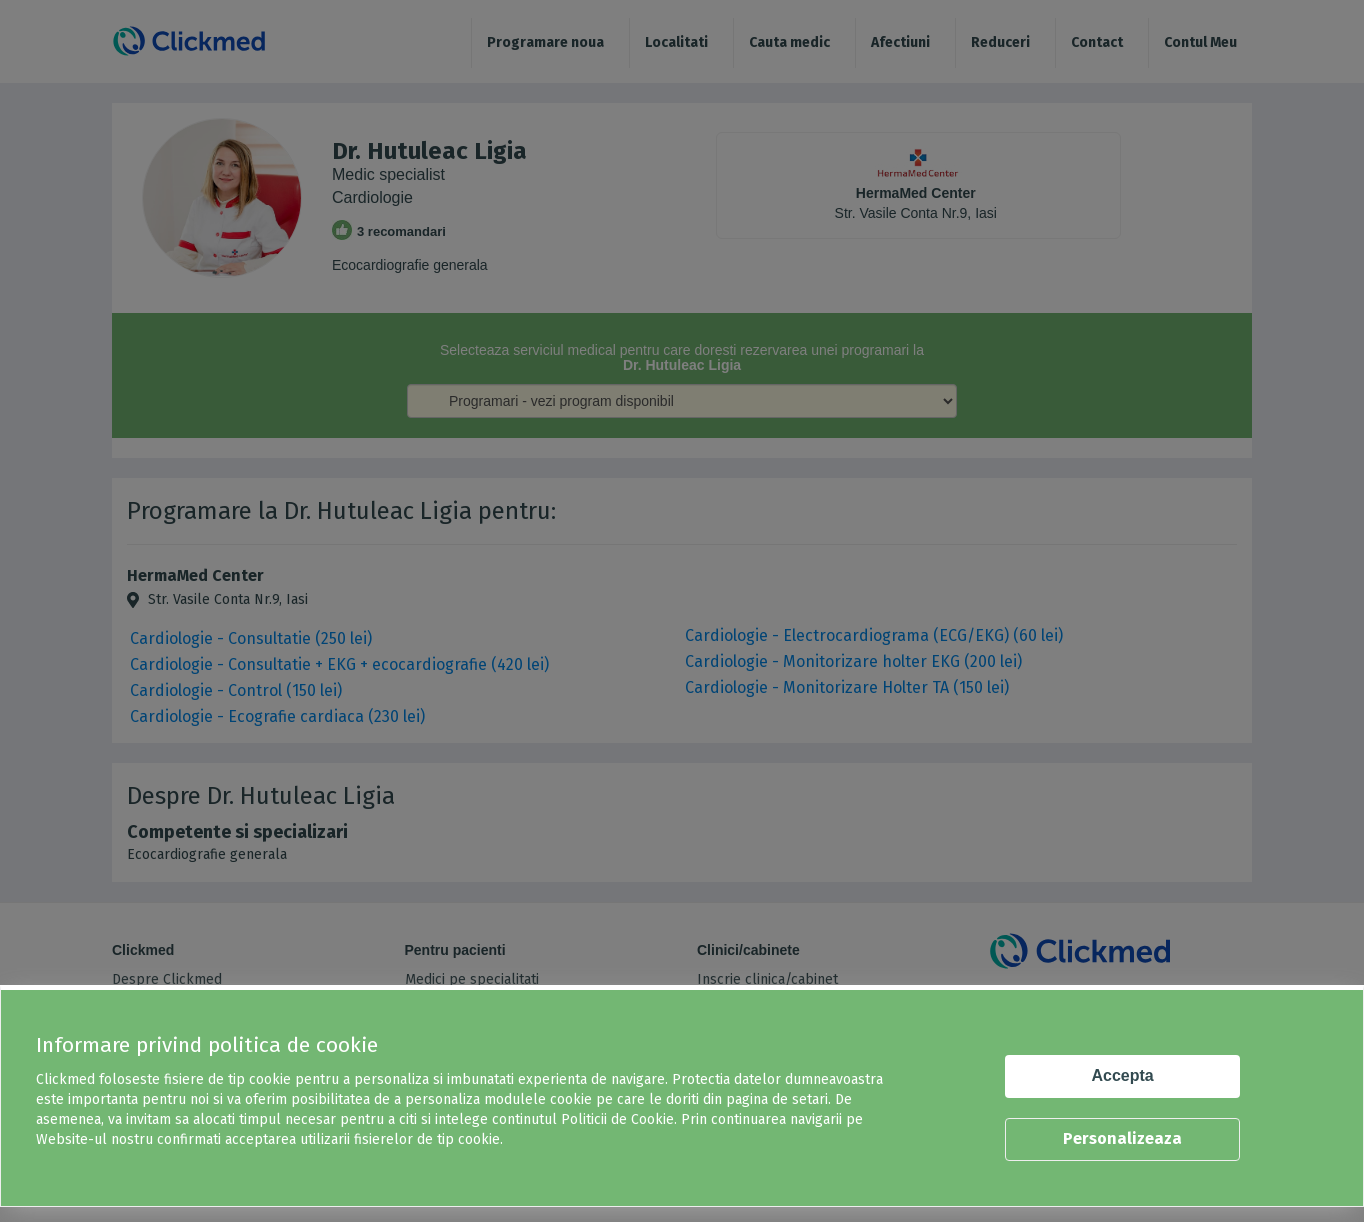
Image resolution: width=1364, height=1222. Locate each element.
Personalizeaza (1122, 1138)
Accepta (1123, 1075)
